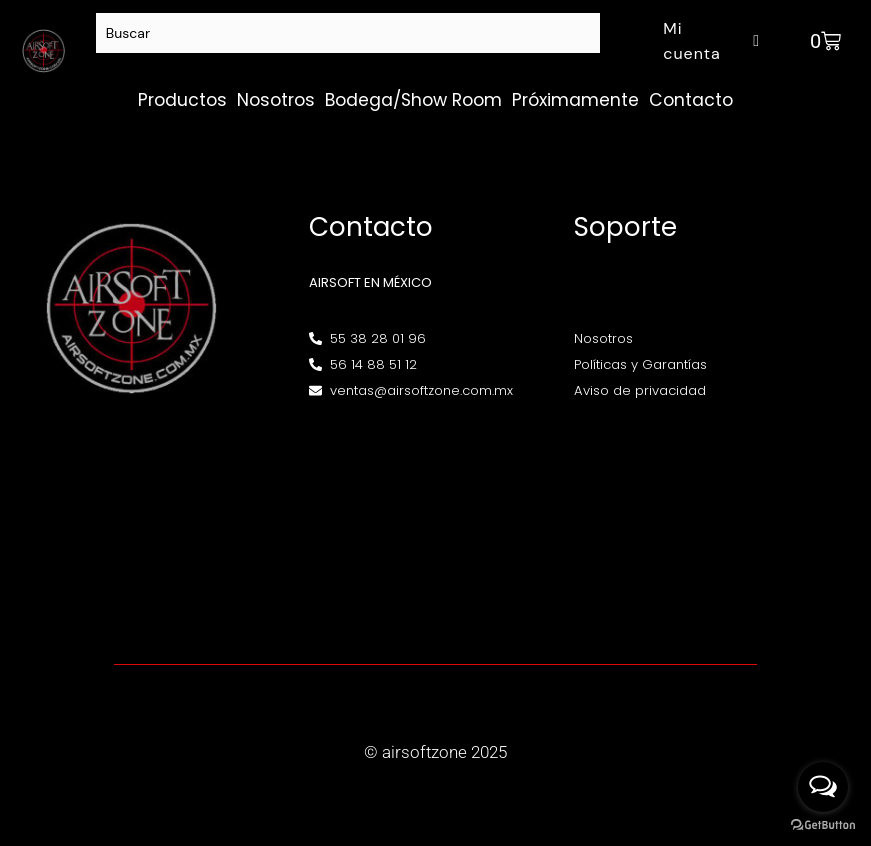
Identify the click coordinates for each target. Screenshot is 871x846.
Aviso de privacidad (640, 390)
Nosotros (276, 100)
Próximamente (575, 100)
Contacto (691, 100)
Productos (182, 100)
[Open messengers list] (823, 787)
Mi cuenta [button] (714, 41)
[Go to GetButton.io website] (823, 825)
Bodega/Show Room (413, 100)
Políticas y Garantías (640, 364)
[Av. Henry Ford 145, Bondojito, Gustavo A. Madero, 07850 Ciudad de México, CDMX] (435, 519)
